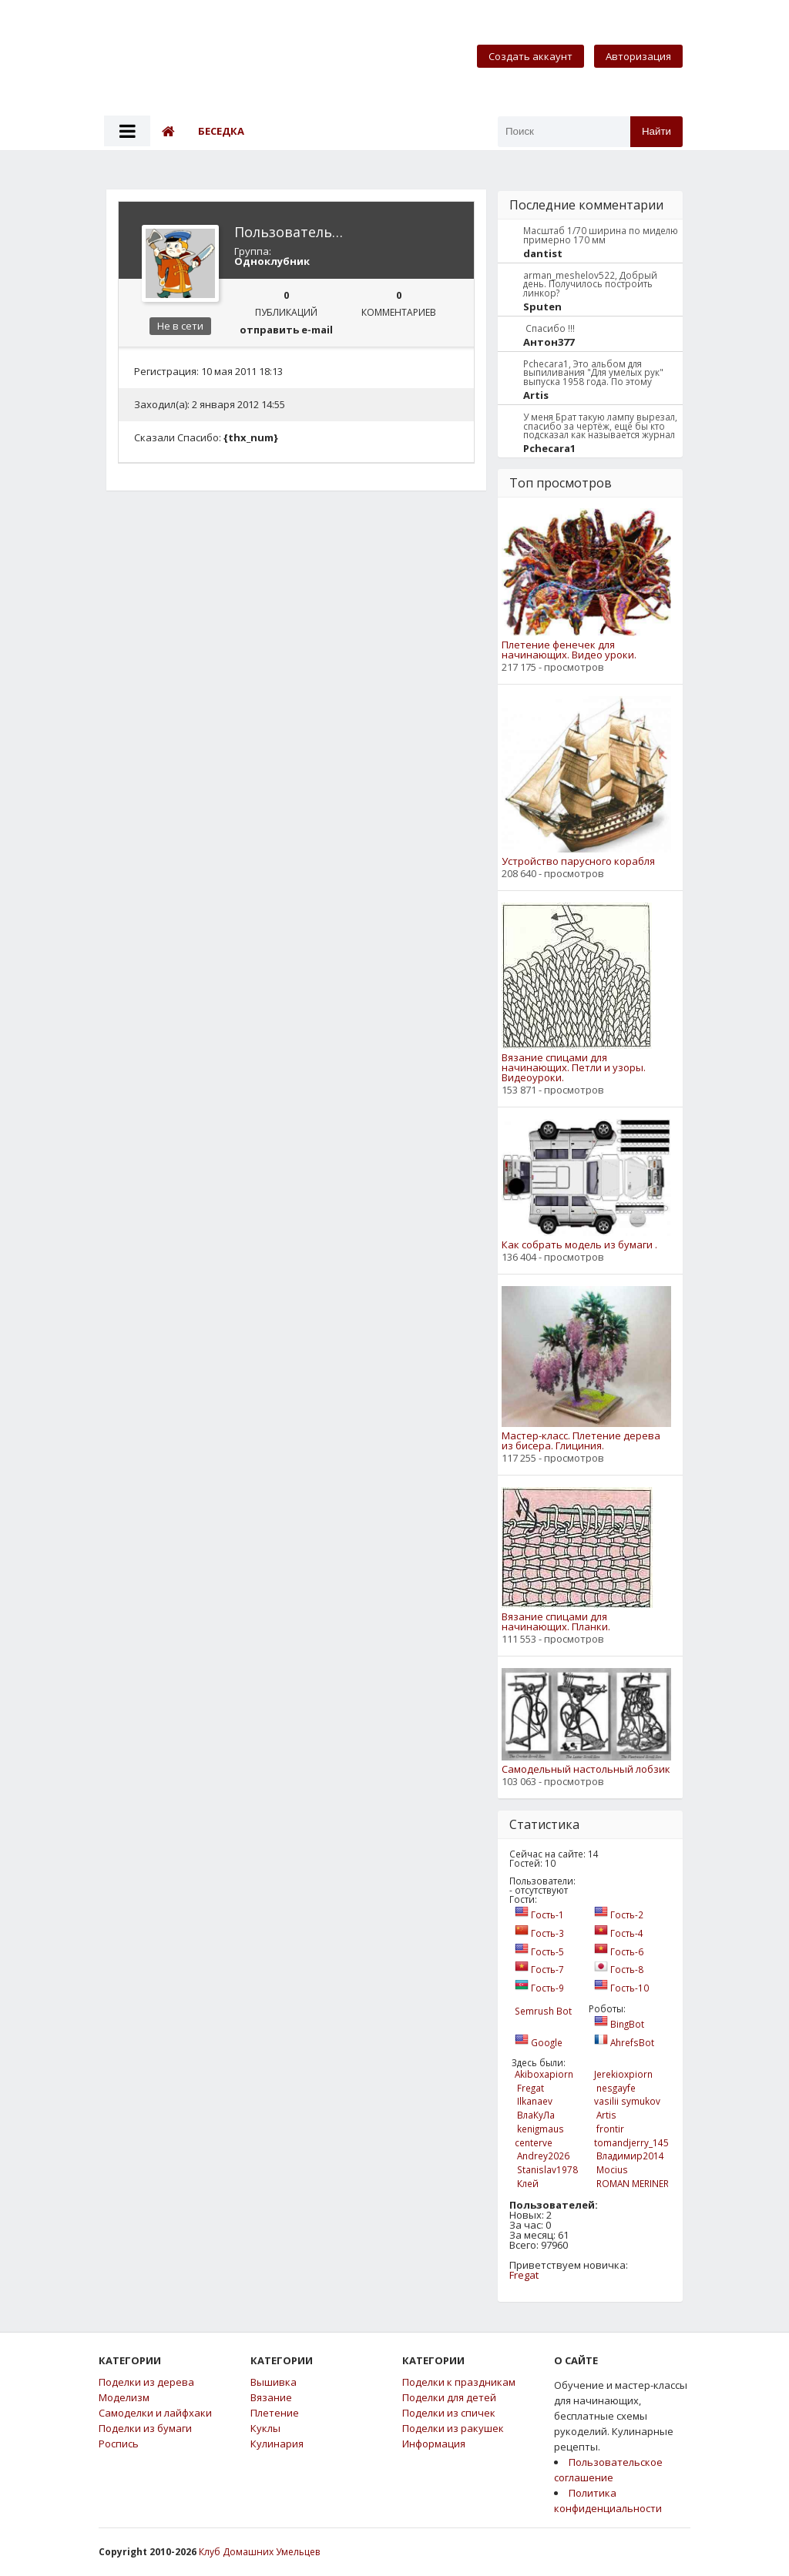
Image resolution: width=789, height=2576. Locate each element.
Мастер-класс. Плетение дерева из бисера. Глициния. (581, 1441)
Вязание (271, 2398)
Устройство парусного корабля (578, 861)
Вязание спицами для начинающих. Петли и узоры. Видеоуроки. (574, 1068)
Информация (433, 2444)
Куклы (265, 2429)
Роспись (119, 2444)
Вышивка (273, 2382)
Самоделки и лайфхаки (155, 2413)
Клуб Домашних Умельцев (259, 2551)
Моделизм (124, 2398)
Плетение (274, 2413)
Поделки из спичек (448, 2413)
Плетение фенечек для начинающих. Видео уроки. (569, 650)
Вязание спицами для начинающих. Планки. (556, 1622)
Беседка (221, 131)
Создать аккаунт (530, 56)
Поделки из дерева (146, 2382)
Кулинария (277, 2444)
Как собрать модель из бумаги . (579, 1245)
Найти (656, 131)
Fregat (524, 2275)
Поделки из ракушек (453, 2429)
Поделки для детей (449, 2398)
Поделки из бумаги (145, 2429)
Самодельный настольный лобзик (586, 1769)
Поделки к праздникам (458, 2382)
